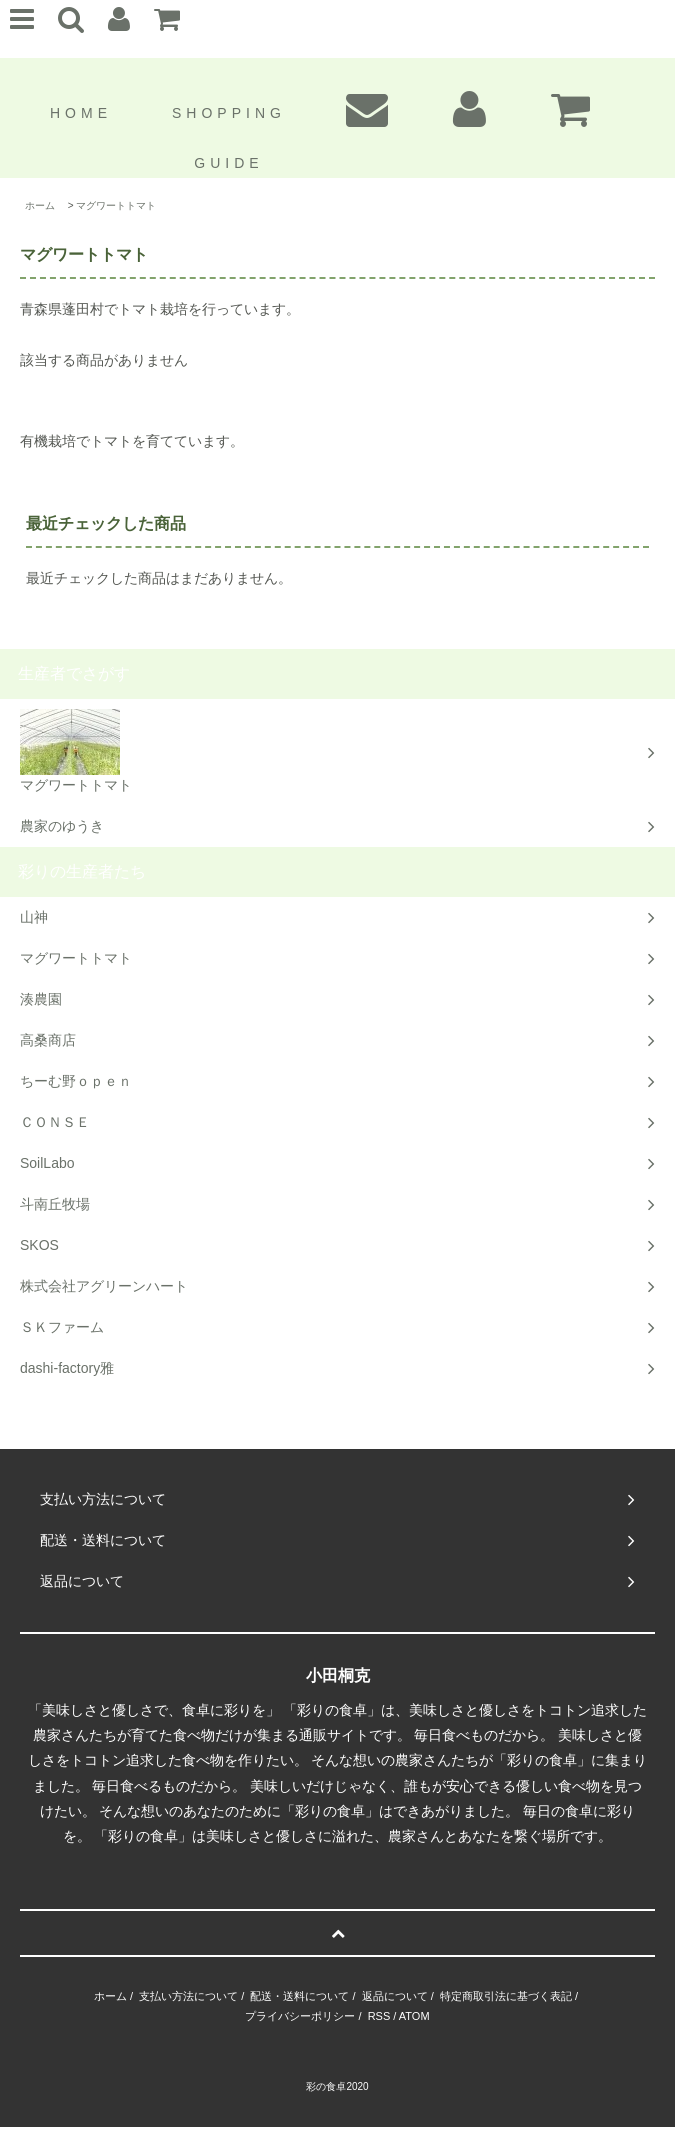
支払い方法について (188, 1996)
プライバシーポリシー (300, 2016)
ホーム (40, 205)
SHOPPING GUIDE (229, 136)
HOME (81, 113)
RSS (379, 2016)
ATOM (414, 2016)
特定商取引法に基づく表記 (506, 1996)
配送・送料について (299, 1996)
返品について (395, 1996)
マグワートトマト (116, 205)
